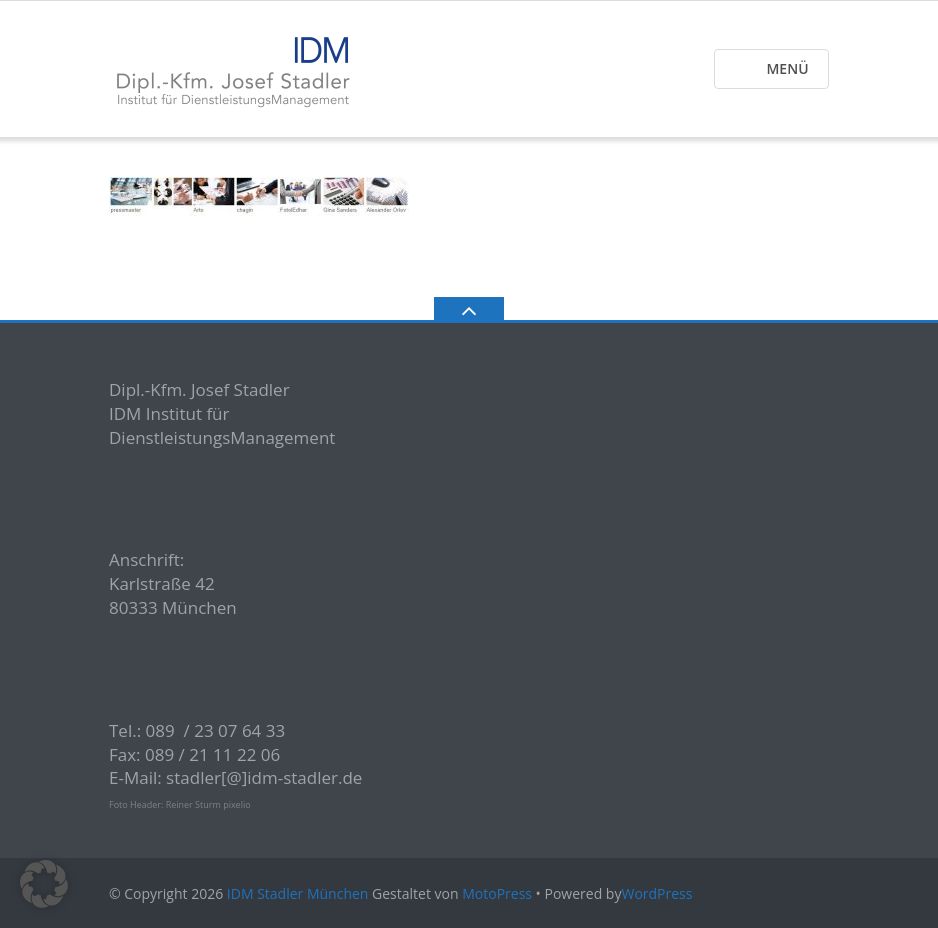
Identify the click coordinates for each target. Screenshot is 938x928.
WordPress (656, 893)
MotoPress (497, 893)
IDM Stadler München (298, 893)
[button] (44, 884)
